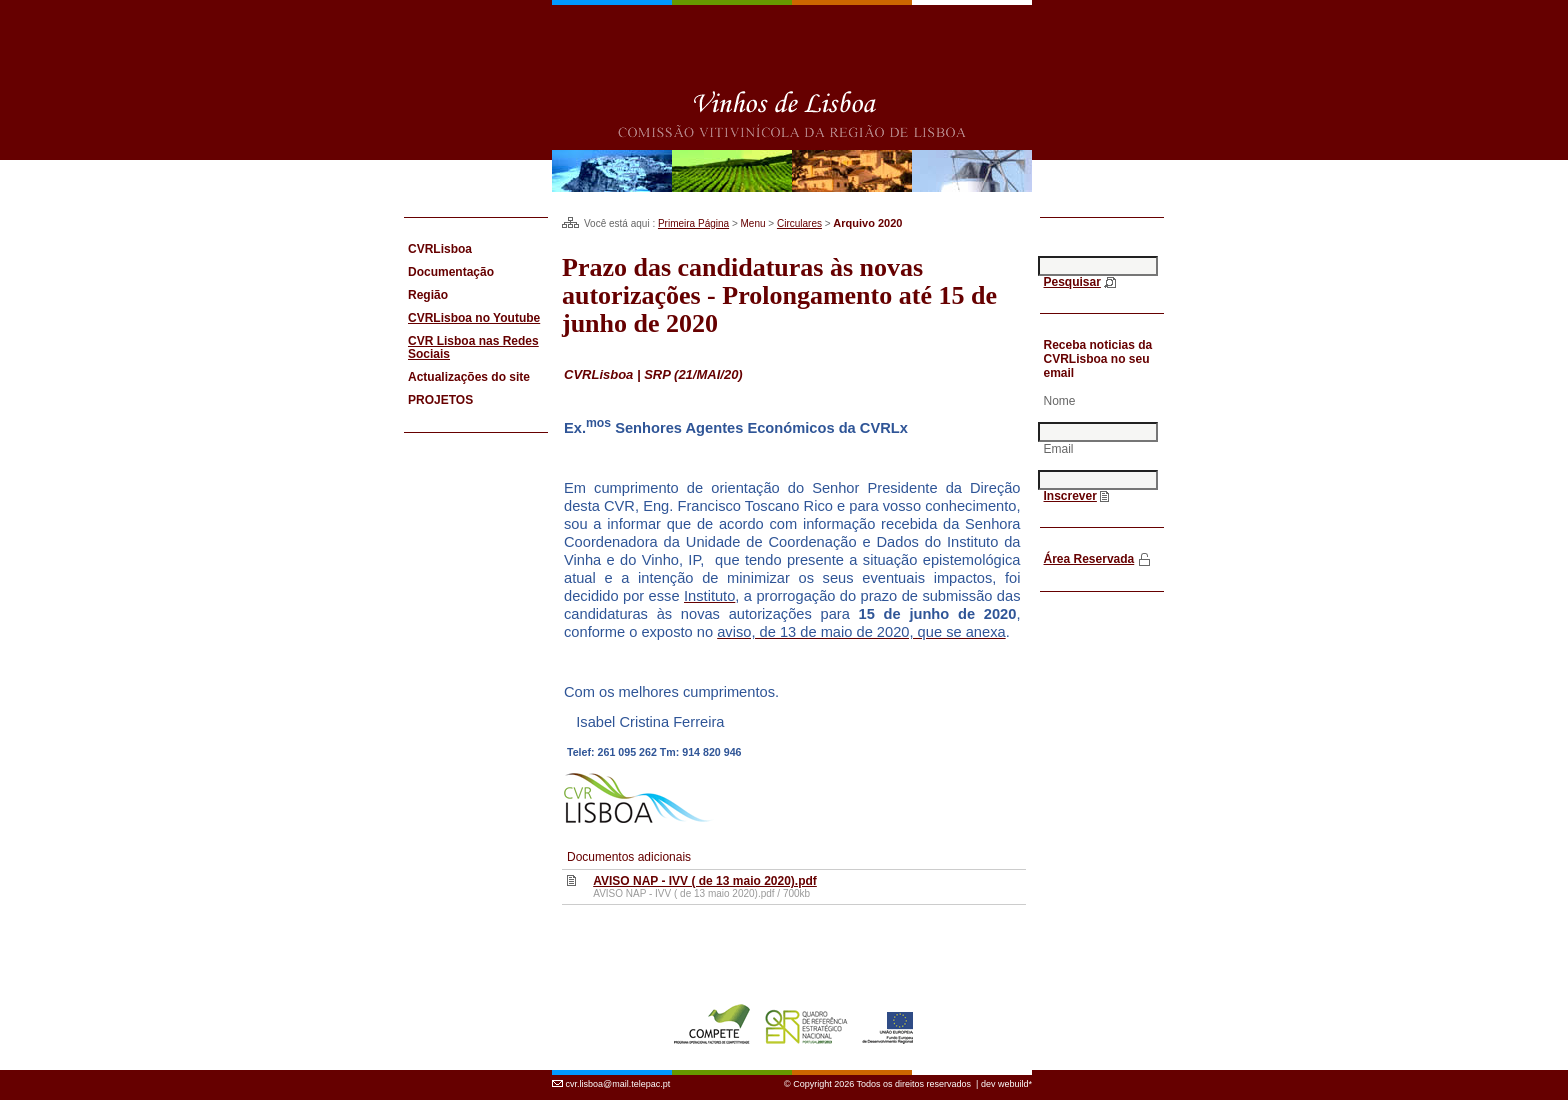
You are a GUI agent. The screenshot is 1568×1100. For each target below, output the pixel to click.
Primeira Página (693, 223)
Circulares (799, 223)
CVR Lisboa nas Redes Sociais (473, 347)
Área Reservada (1089, 559)
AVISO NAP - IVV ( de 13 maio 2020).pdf (705, 881)
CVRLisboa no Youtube (474, 318)
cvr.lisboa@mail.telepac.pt (618, 1084)
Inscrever (1070, 496)
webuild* (1015, 1084)
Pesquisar (1072, 282)
